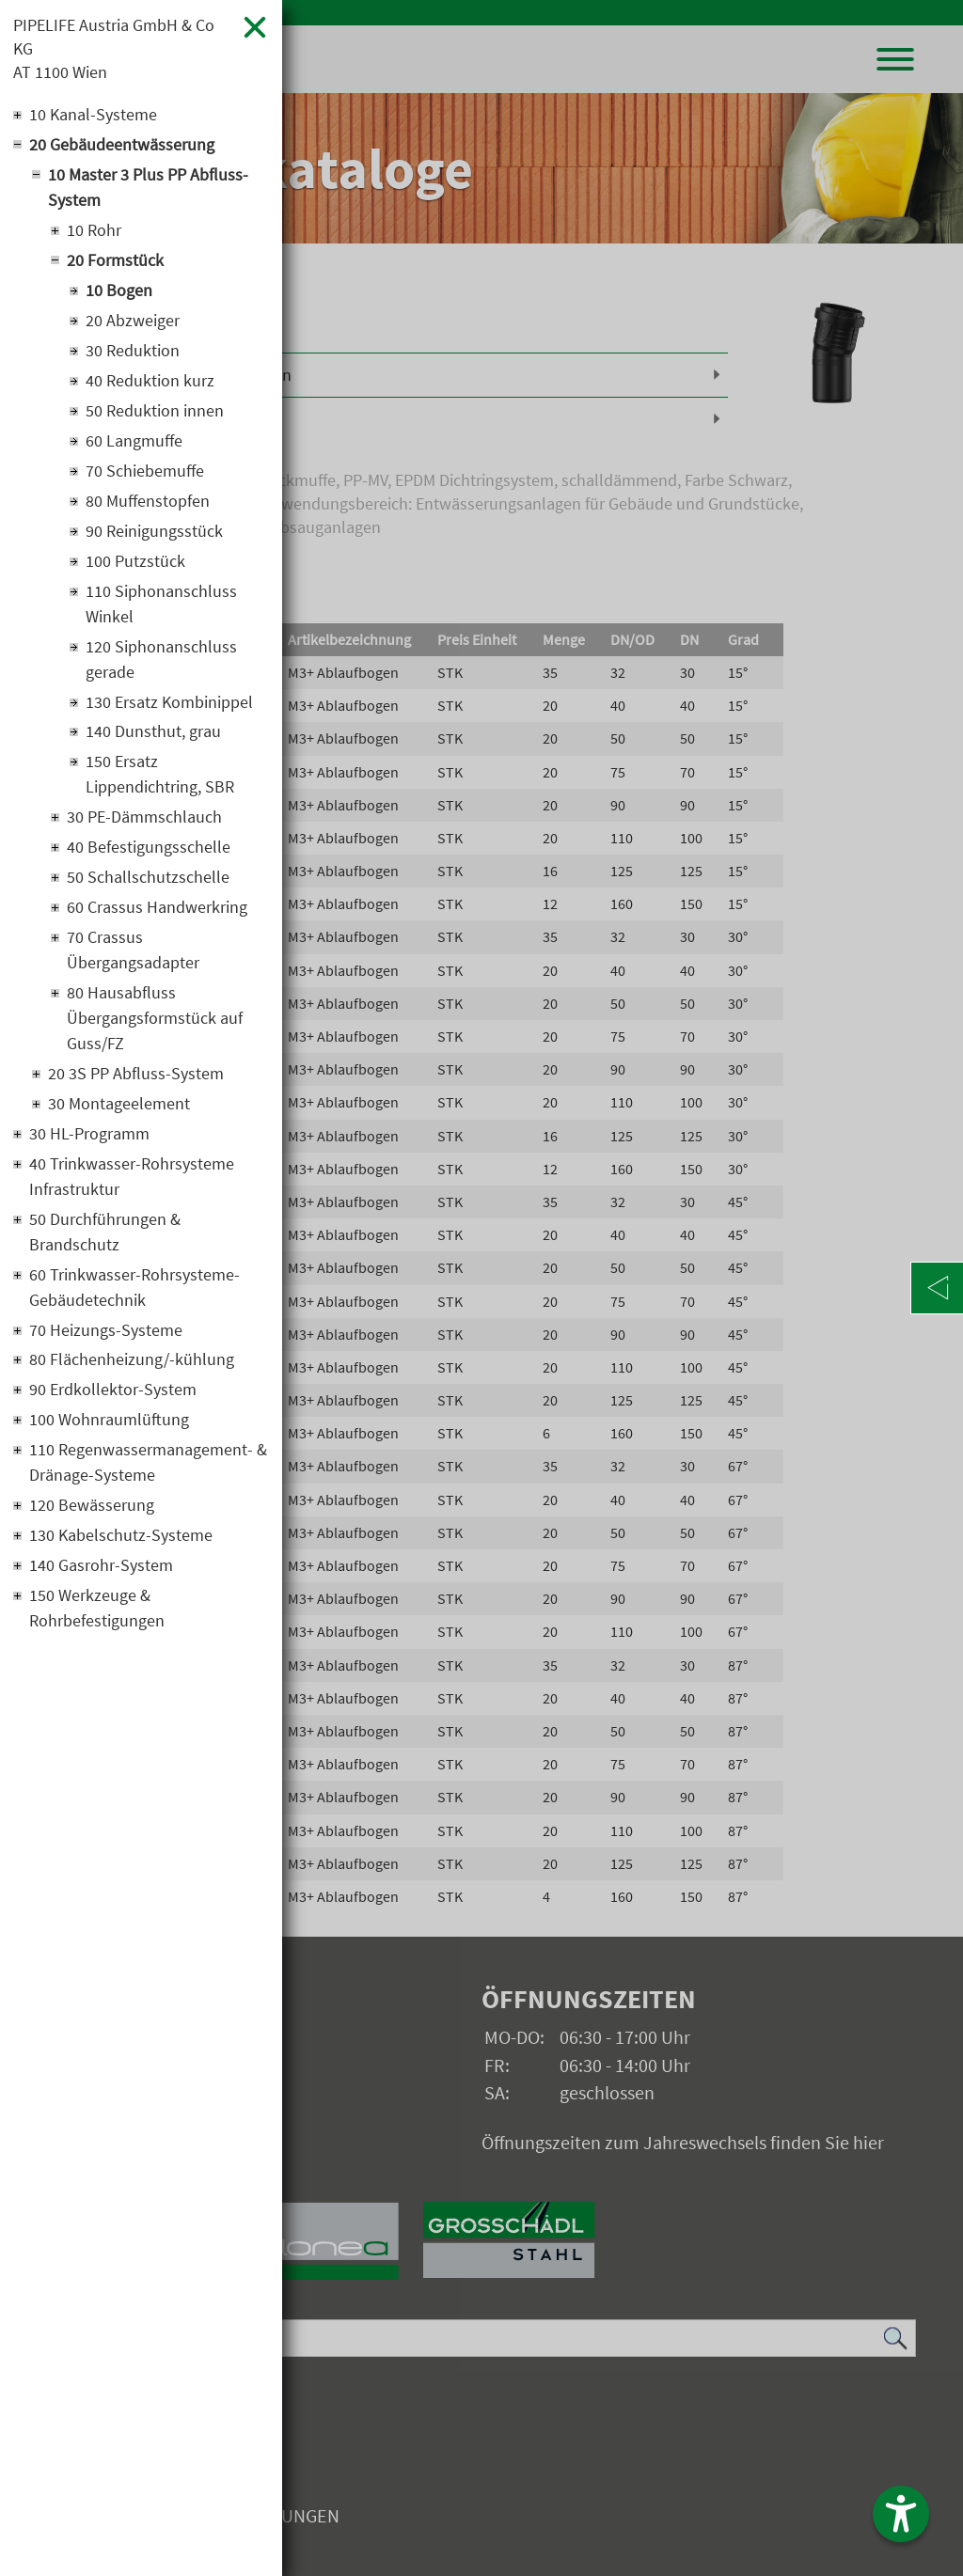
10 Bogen (119, 292)
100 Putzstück (135, 562)
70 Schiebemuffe (145, 472)
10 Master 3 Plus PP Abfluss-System (148, 188)
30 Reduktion (133, 352)
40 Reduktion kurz (150, 382)
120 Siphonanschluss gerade (161, 660)
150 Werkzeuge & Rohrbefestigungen (97, 1611)
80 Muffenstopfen (148, 502)
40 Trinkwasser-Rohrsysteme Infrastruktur (131, 1178)
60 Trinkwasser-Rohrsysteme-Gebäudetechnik (134, 1289)
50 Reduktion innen (155, 412)
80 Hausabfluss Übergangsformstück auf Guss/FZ (155, 1020)
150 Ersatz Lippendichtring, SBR (160, 776)
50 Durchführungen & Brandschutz (105, 1234)
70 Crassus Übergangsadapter (133, 952)
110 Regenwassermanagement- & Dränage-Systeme (148, 1465)
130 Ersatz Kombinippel (169, 704)
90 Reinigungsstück (154, 532)
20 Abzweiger (133, 322)
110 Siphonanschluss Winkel (161, 605)
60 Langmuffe (134, 442)
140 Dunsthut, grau (153, 734)
